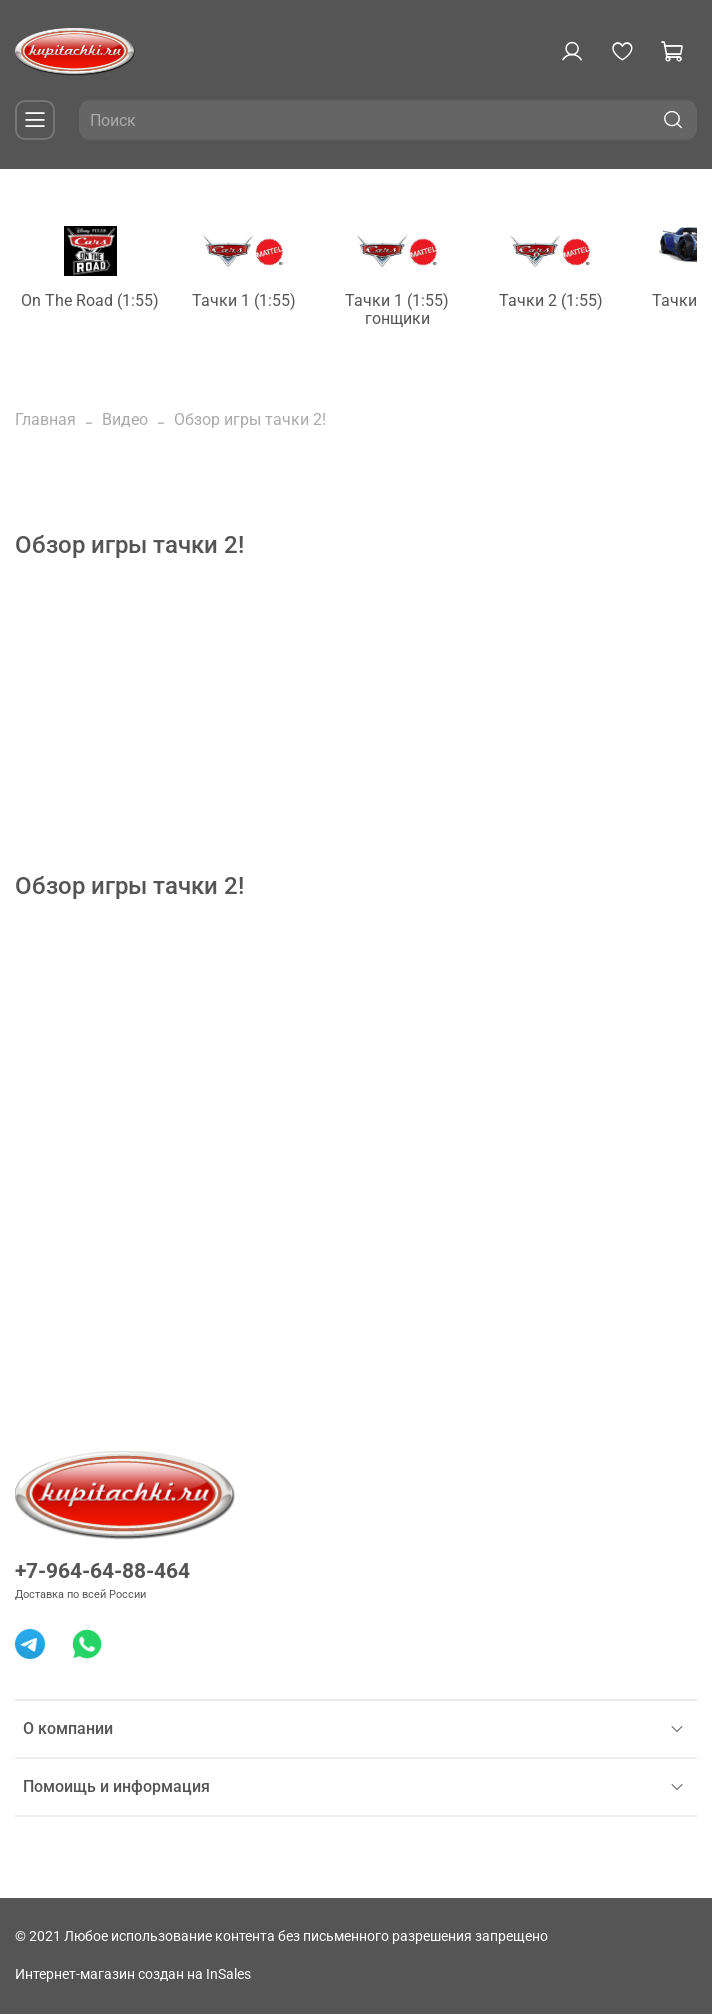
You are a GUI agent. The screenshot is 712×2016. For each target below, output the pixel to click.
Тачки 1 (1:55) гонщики (422, 312)
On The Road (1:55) (98, 303)
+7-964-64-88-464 (102, 1573)
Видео (125, 421)
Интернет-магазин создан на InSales (133, 1976)
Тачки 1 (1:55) (260, 303)
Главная (45, 421)
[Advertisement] (356, 734)
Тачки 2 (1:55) (584, 303)
